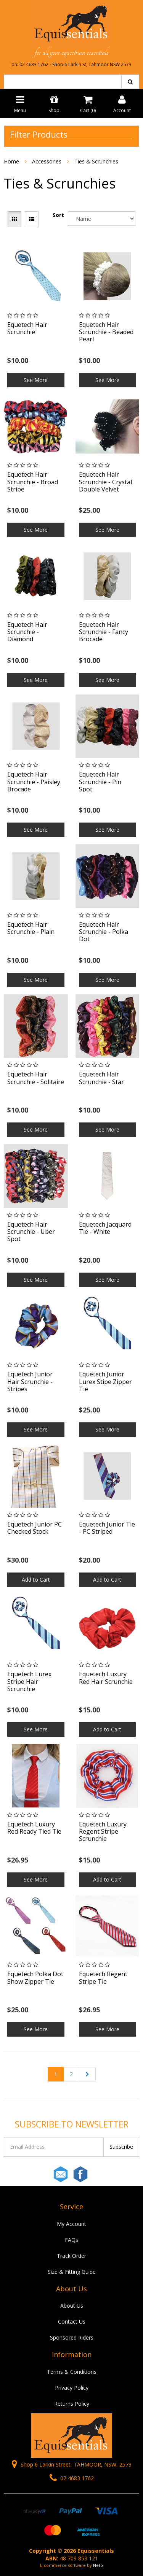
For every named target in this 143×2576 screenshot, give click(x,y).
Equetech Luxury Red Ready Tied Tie (34, 1828)
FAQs (71, 2239)
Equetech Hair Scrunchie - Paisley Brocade (33, 781)
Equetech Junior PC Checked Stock (34, 1528)
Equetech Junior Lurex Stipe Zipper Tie (105, 1381)
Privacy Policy (71, 2387)
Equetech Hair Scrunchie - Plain (31, 928)
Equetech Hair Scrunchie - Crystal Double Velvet (105, 481)
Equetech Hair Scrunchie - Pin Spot (100, 781)
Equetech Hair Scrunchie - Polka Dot (103, 931)
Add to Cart (36, 1579)
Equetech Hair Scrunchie (27, 328)
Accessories (46, 161)
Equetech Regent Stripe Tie (103, 1977)
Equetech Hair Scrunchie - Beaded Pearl (106, 331)
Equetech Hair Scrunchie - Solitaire (35, 1078)
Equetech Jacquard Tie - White (105, 1228)
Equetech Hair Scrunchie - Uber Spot (31, 1231)
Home (11, 161)
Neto (98, 2565)
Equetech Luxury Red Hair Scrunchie (106, 1677)
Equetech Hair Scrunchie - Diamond (27, 631)
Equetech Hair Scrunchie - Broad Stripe (32, 481)
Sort (58, 215)
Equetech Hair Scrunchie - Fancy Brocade (103, 631)
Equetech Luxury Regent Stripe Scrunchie (103, 1831)
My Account (71, 2223)
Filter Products (38, 134)
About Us (71, 2305)
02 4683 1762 (72, 2478)
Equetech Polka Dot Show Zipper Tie (35, 1977)
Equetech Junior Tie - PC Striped (107, 1528)
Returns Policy (71, 2403)
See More (36, 380)
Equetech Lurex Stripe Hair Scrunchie (29, 1681)
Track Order (71, 2255)
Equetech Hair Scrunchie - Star (101, 1078)
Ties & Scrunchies (96, 161)
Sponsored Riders (71, 2337)
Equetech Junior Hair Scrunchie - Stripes (30, 1381)
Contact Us (71, 2321)
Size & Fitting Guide (72, 2271)
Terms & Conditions (71, 2371)
